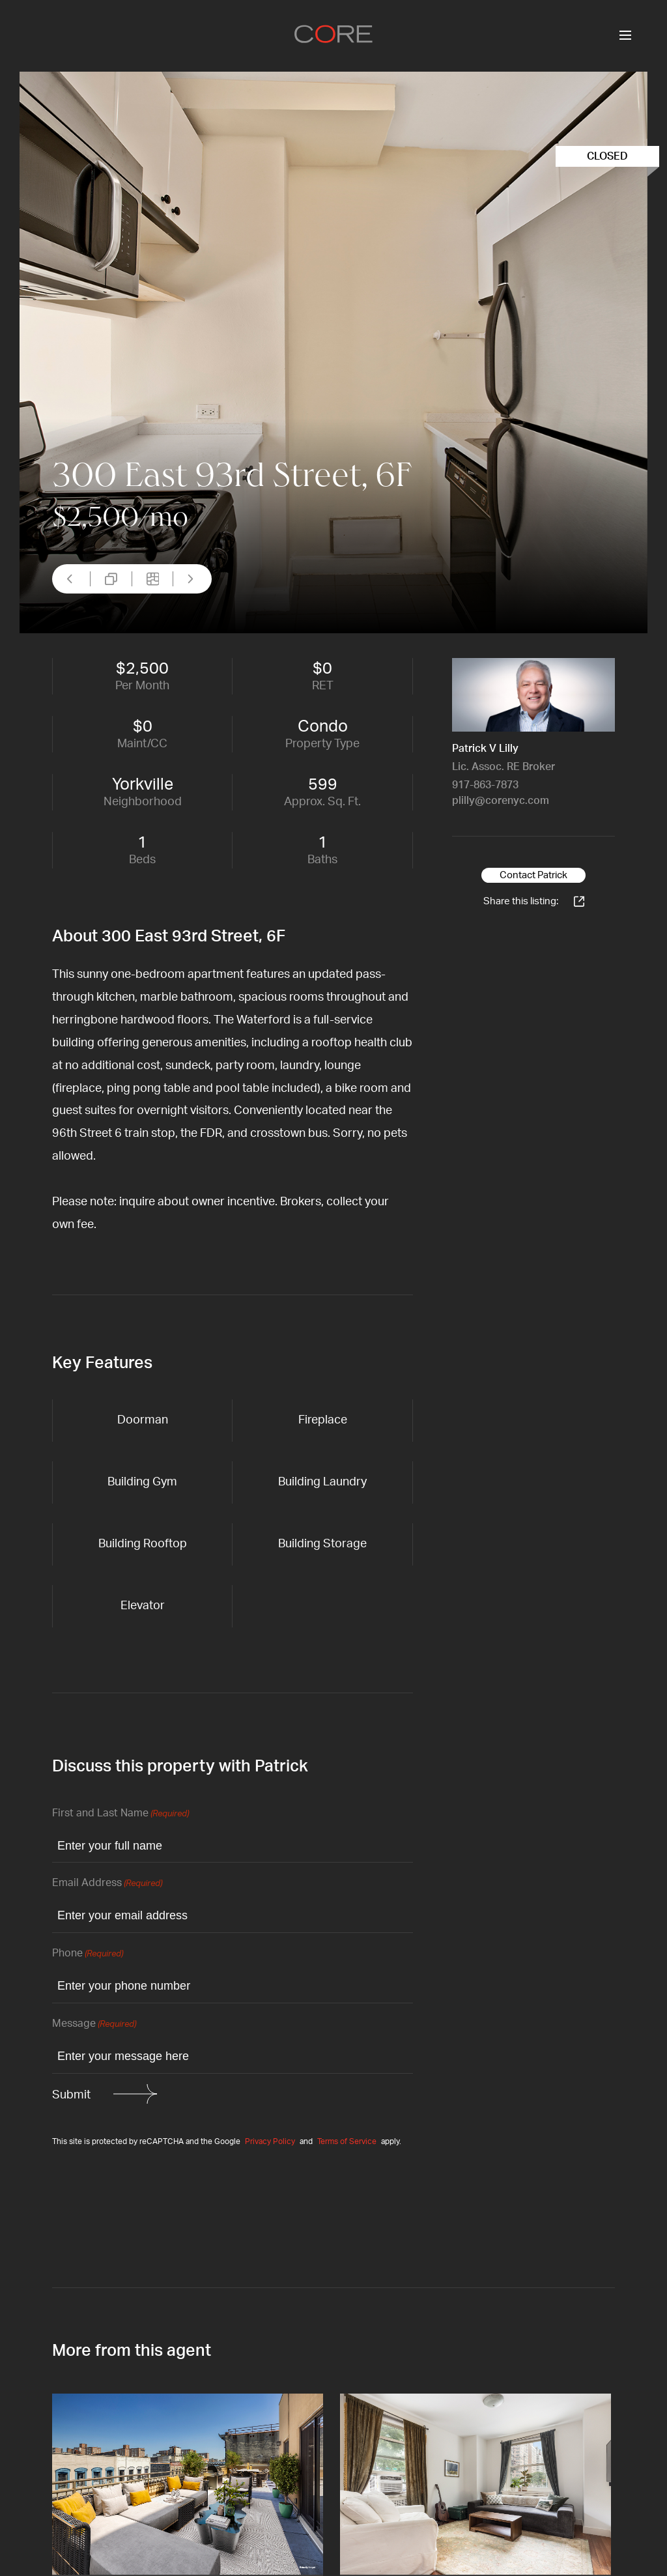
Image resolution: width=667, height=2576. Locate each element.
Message (94, 2024)
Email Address (107, 1884)
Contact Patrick (533, 875)
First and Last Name (120, 1814)
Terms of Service (346, 2141)
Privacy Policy (270, 2141)
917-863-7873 (485, 785)
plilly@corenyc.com (500, 800)
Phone (87, 1954)
